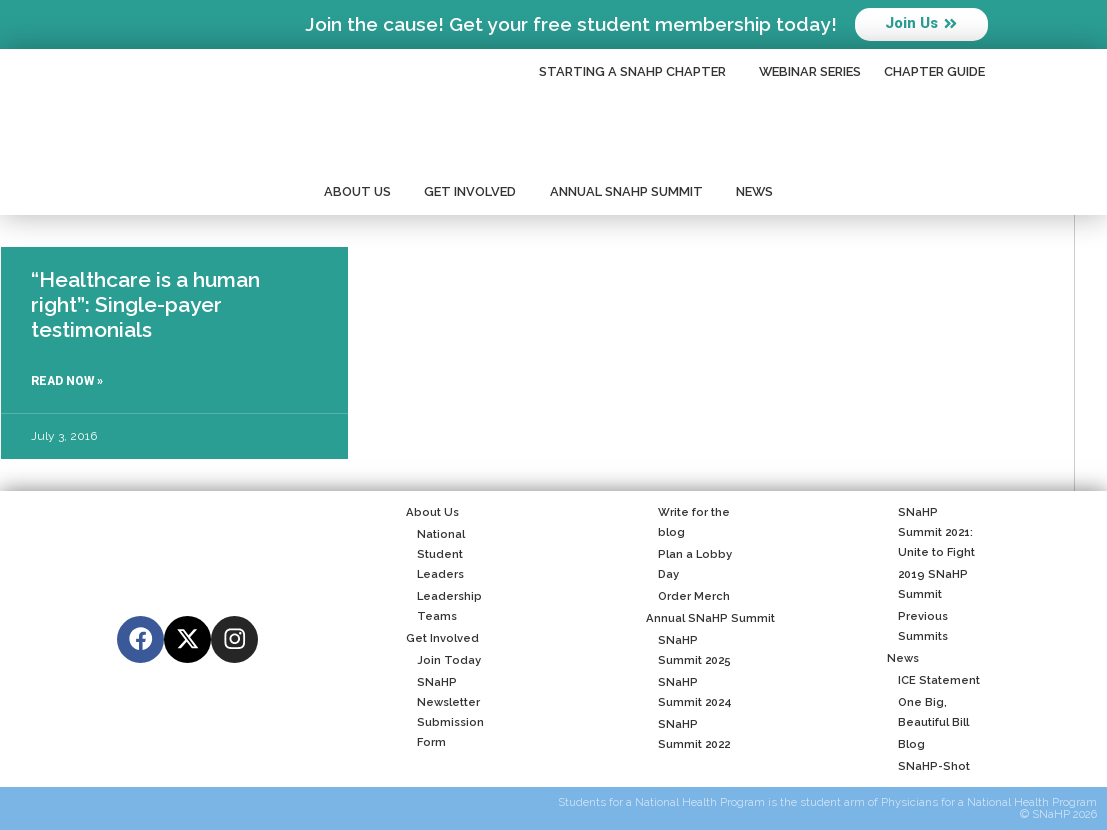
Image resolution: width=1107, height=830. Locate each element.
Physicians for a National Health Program (989, 802)
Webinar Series (810, 71)
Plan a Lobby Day (688, 564)
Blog (906, 744)
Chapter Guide (934, 71)
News (759, 192)
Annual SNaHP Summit (631, 192)
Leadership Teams (444, 606)
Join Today (443, 660)
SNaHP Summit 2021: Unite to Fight (931, 532)
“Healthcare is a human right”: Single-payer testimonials (145, 304)
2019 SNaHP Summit (927, 584)
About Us (362, 192)
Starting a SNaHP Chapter (637, 72)
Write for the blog (687, 522)
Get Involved (475, 192)
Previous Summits (917, 626)
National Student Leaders (435, 554)
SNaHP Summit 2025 (688, 650)
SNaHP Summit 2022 (687, 734)
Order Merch (687, 596)
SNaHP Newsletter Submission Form (445, 712)
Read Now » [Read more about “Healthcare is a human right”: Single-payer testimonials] (67, 381)
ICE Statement (933, 680)
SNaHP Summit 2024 (688, 692)
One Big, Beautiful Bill (928, 712)
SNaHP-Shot (928, 766)
